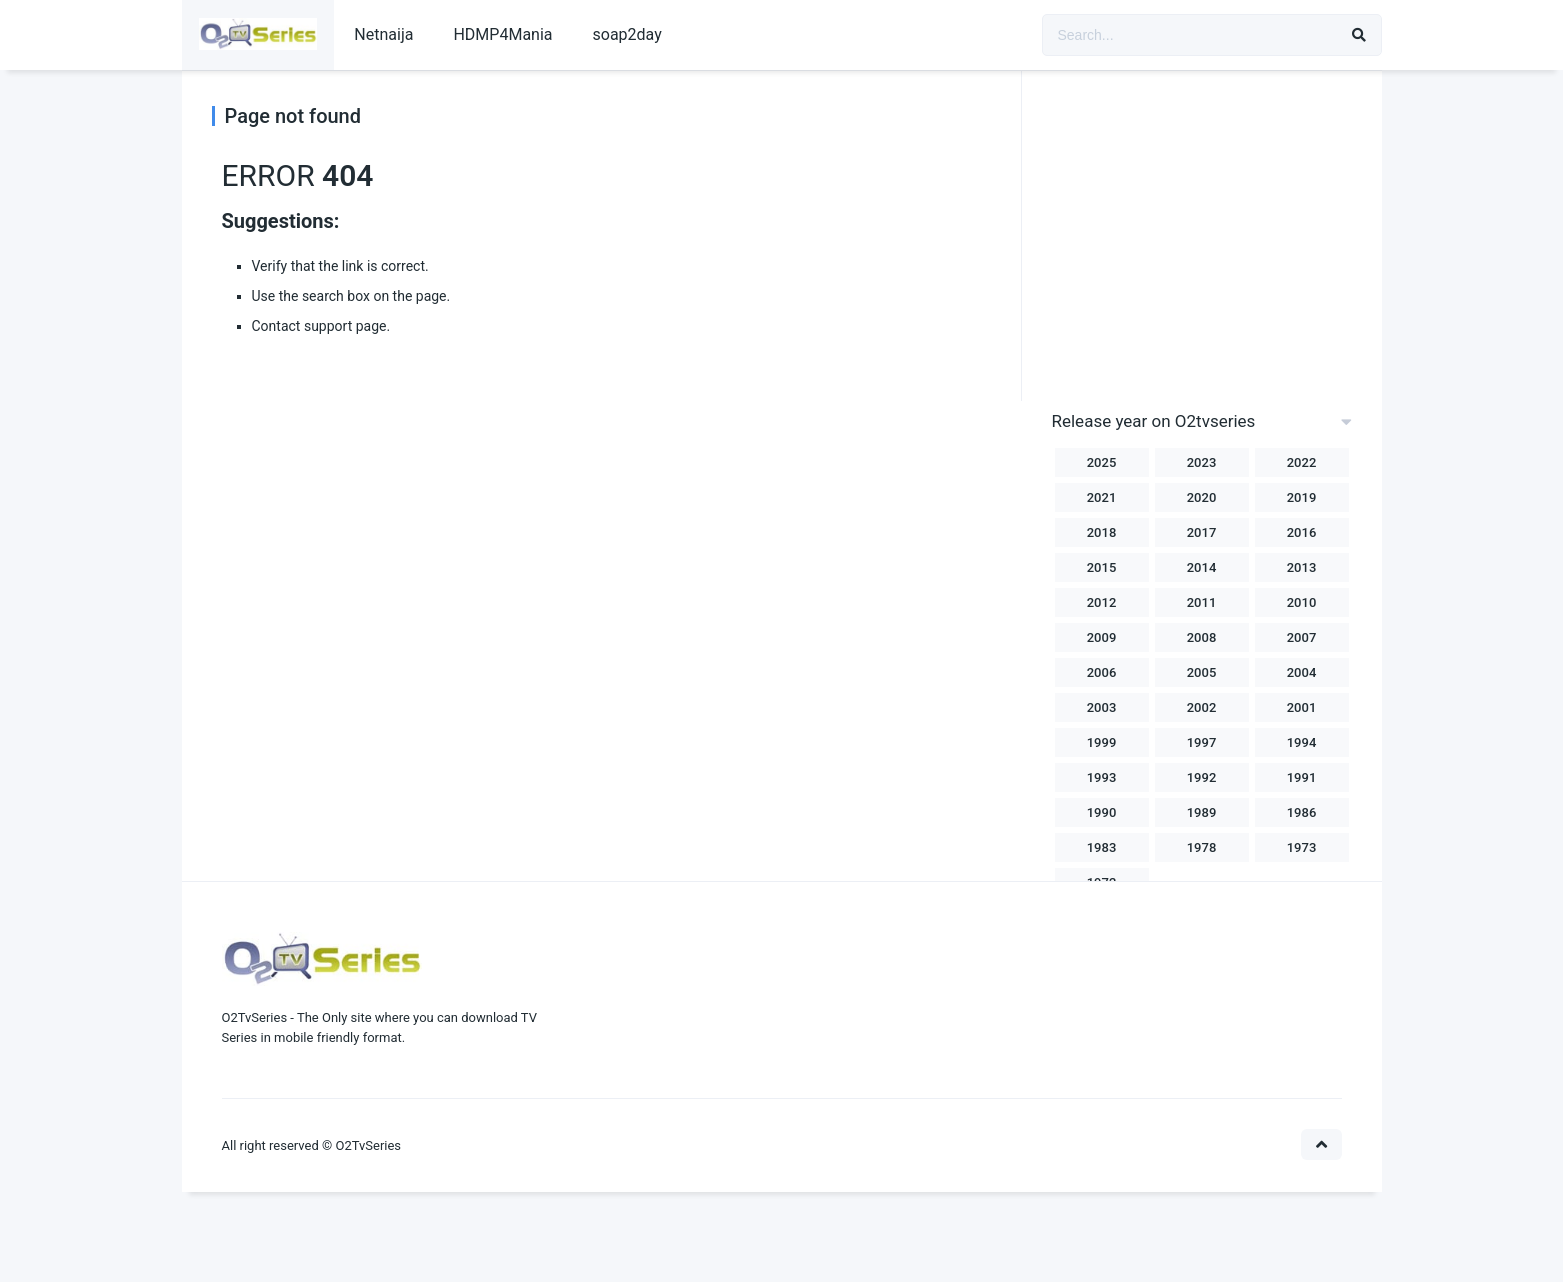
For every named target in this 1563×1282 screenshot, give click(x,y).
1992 (1202, 777)
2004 (1302, 672)
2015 (1102, 567)
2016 (1302, 532)
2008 (1202, 637)
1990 (1102, 812)
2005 (1202, 672)
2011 (1202, 602)
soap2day (627, 34)
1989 (1202, 812)
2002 (1202, 707)
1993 (1102, 777)
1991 (1302, 777)
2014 (1202, 567)
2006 (1102, 672)
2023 (1202, 462)
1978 (1202, 847)
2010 (1302, 602)
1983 (1102, 847)
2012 (1102, 602)
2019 (1302, 497)
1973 (1302, 847)
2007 (1302, 637)
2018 (1102, 532)
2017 (1202, 532)
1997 (1202, 742)
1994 (1302, 742)
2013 (1302, 567)
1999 (1102, 742)
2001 (1302, 707)
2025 (1102, 462)
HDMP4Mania (502, 34)
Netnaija (383, 34)
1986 (1302, 812)
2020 (1202, 497)
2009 (1102, 637)
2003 (1102, 707)
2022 (1302, 462)
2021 (1102, 497)
